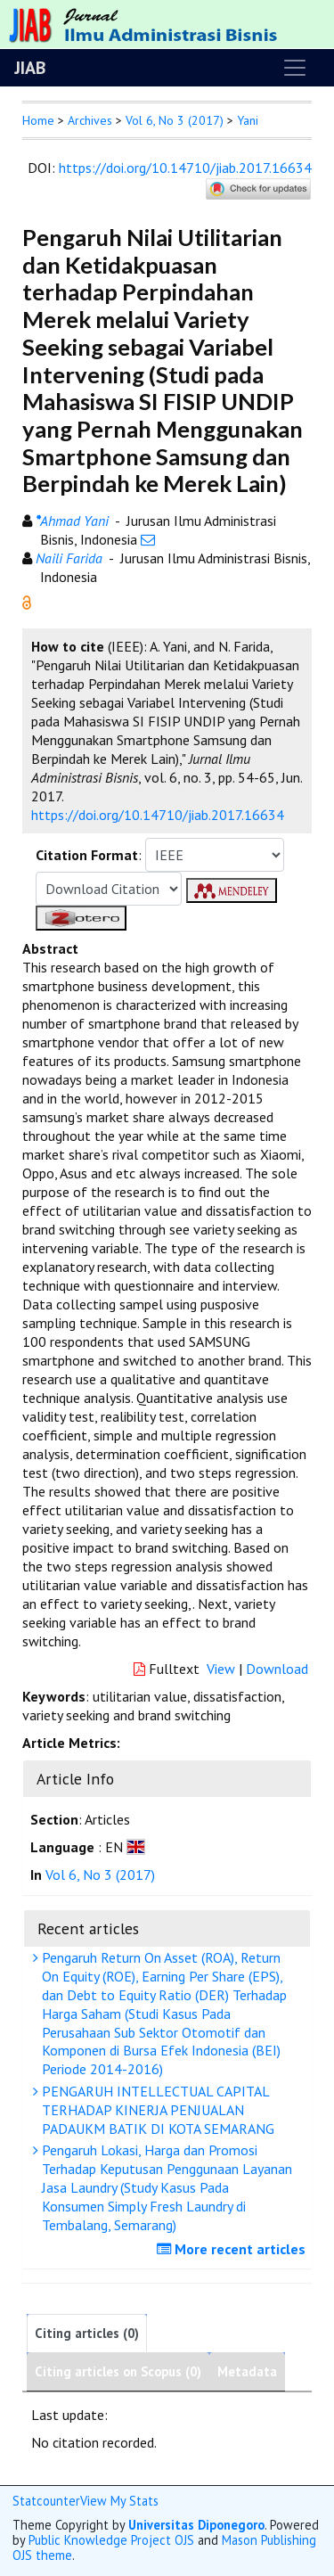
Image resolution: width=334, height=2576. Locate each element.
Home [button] (38, 120)
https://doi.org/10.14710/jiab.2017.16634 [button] (157, 815)
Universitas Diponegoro (196, 2524)
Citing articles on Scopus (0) (118, 2371)
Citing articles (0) (87, 2333)
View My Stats (119, 2500)
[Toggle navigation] (295, 68)
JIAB (29, 67)
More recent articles (233, 2249)
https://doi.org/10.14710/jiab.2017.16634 (185, 167)
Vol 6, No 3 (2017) (175, 120)
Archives (90, 120)
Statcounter (46, 2500)
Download (277, 1669)
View (221, 1669)
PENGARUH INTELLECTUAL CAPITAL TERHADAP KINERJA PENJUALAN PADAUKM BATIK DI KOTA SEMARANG (155, 2109)
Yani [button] (247, 120)
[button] (26, 601)
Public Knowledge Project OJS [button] (111, 2539)
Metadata (247, 2371)
